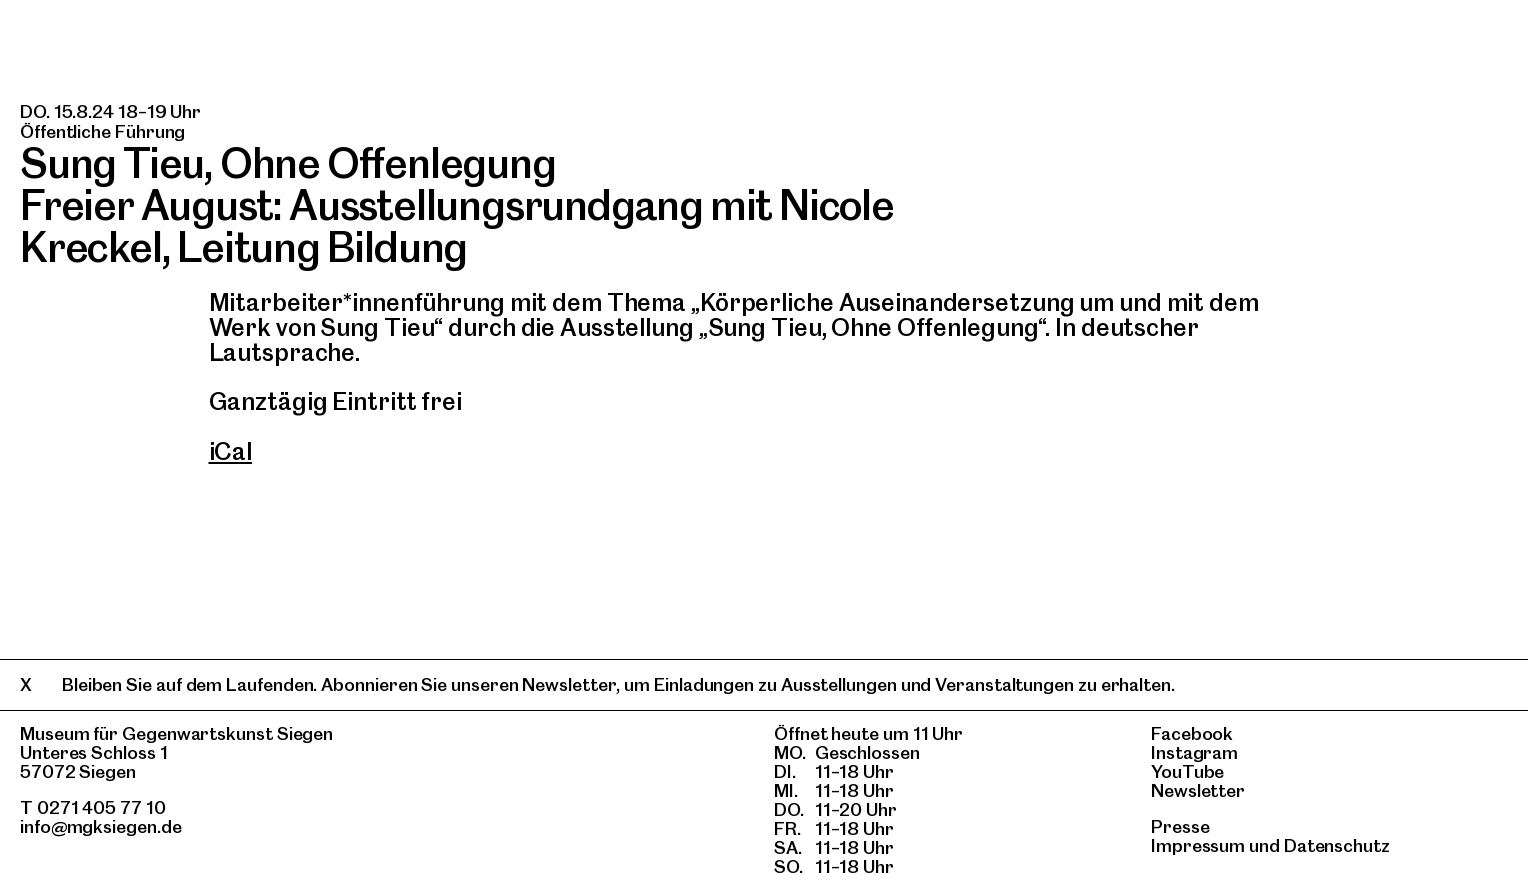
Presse (1180, 826)
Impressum (1198, 845)
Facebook (1192, 733)
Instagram (1194, 752)
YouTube (1187, 771)
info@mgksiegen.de (101, 826)
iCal (231, 451)
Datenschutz (1337, 845)
